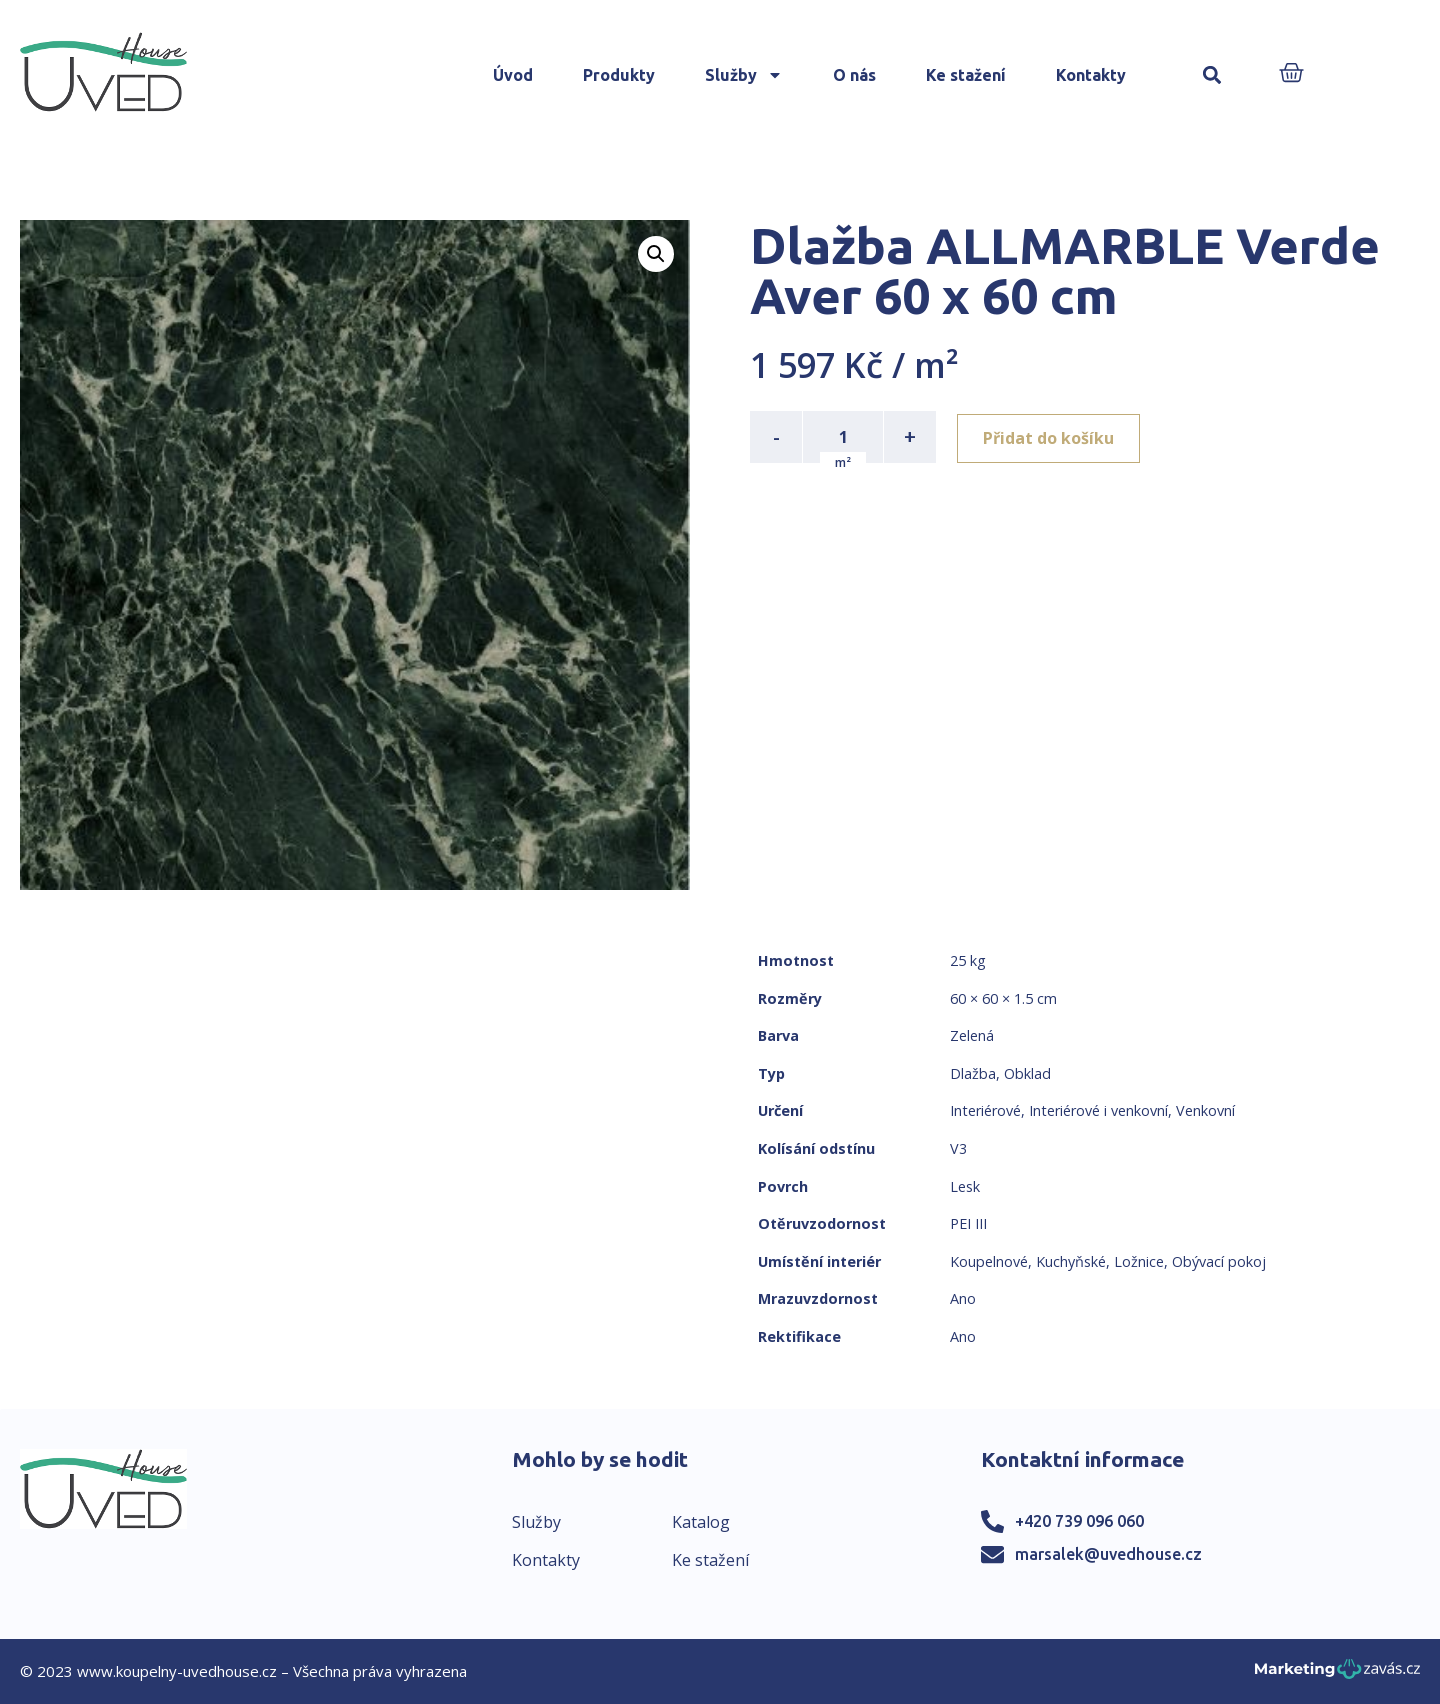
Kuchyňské (1071, 1261)
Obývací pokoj (1219, 1261)
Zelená (972, 1035)
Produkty (619, 75)
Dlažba (973, 1073)
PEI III (968, 1223)
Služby (744, 75)
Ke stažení (966, 75)
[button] (1212, 75)
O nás (854, 75)
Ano (963, 1298)
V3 (958, 1148)
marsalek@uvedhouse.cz (1108, 1554)
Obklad (1027, 1073)
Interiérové (985, 1110)
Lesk (965, 1186)
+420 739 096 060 (1079, 1521)
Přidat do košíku (1051, 437)
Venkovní (1205, 1110)
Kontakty (1091, 75)
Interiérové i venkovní (1098, 1110)
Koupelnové (989, 1261)
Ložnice (1139, 1261)
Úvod (513, 75)
